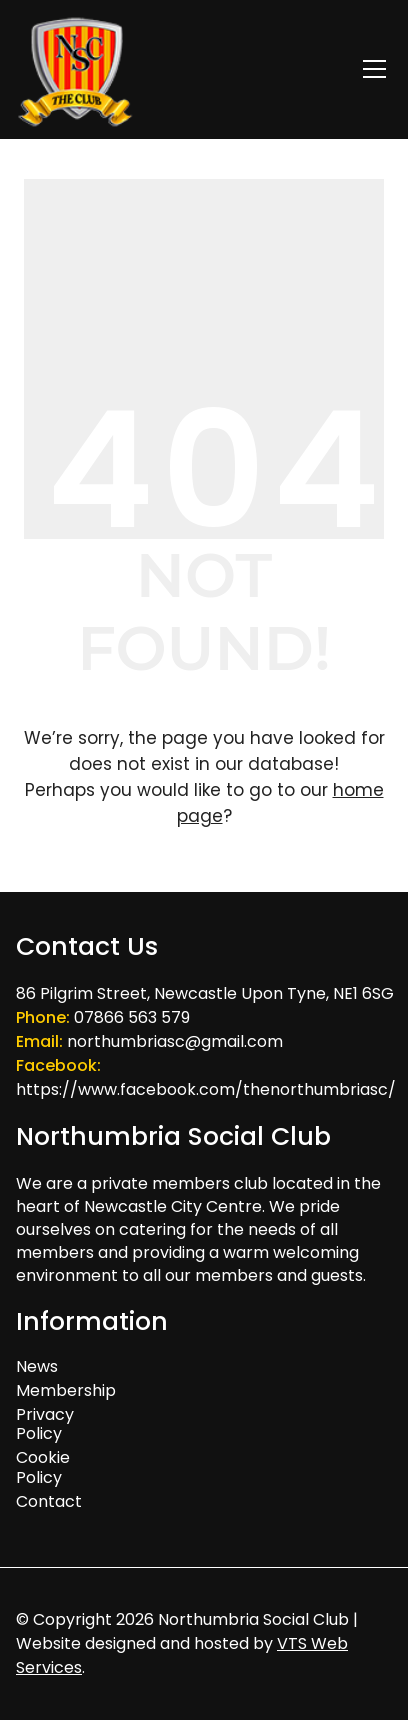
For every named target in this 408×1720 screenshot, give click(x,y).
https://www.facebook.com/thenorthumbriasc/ (206, 1089)
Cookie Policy (43, 1467)
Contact (49, 1501)
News (37, 1366)
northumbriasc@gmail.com (175, 1041)
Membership (54, 1390)
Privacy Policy (45, 1424)
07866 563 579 (132, 1017)
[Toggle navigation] (374, 69)
